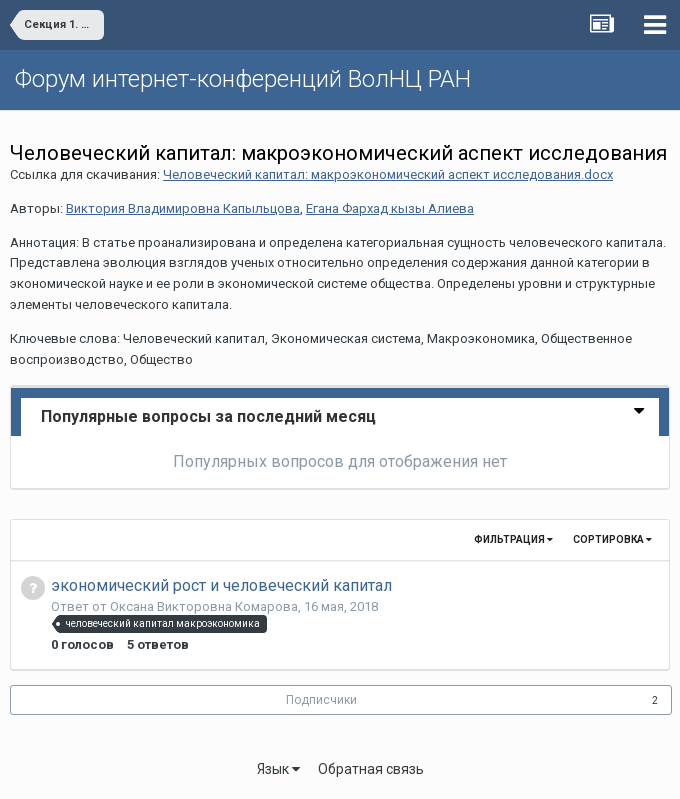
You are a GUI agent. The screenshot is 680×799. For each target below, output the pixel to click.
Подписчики (321, 700)
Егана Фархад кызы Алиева (390, 208)
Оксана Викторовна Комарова (204, 606)
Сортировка (612, 539)
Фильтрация (513, 539)
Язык (278, 769)
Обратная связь (371, 769)
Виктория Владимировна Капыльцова (183, 208)
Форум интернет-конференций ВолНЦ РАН (243, 79)
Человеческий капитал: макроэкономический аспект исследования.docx (388, 174)
